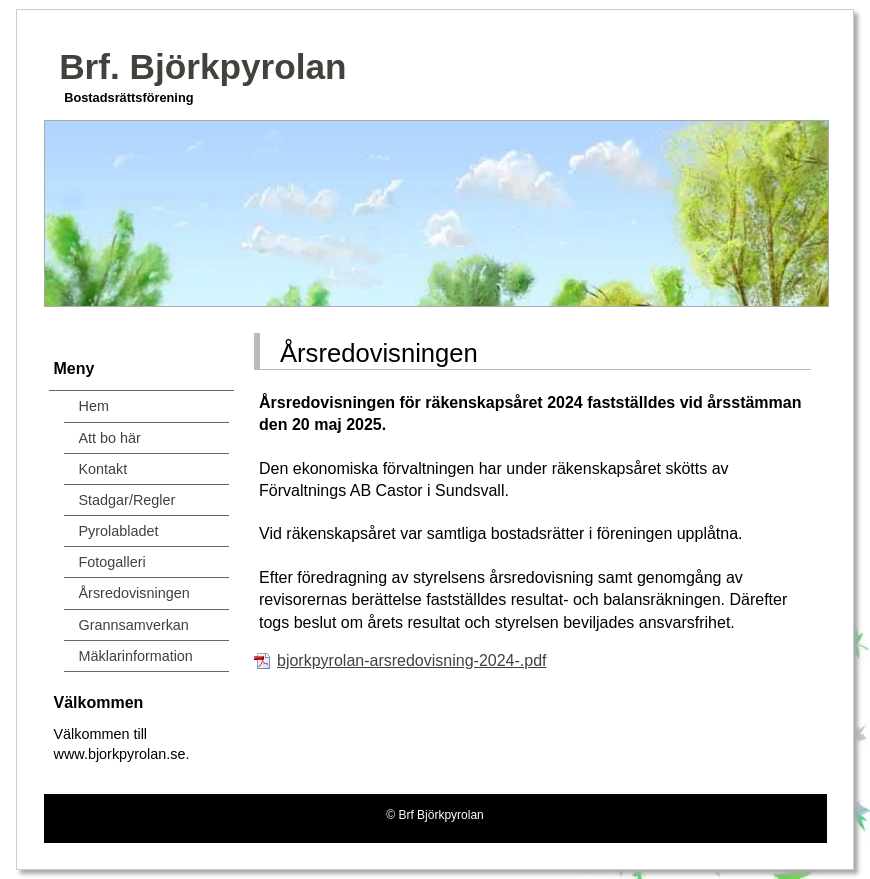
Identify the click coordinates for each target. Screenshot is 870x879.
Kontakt (103, 469)
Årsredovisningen (134, 593)
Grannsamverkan (134, 625)
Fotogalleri (112, 562)
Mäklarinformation (136, 656)
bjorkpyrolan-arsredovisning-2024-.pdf (411, 660)
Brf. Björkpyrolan (202, 66)
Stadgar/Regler (127, 500)
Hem (94, 406)
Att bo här (110, 438)
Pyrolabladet (119, 531)
